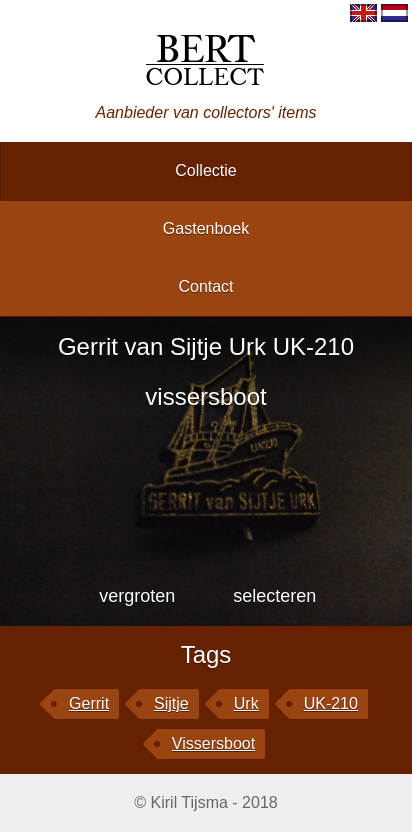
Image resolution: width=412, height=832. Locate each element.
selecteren (274, 596)
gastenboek (206, 228)
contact (205, 286)
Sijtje (171, 703)
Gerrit (89, 703)
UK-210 (331, 703)
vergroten (137, 596)
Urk (246, 703)
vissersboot (213, 743)
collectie (205, 170)
